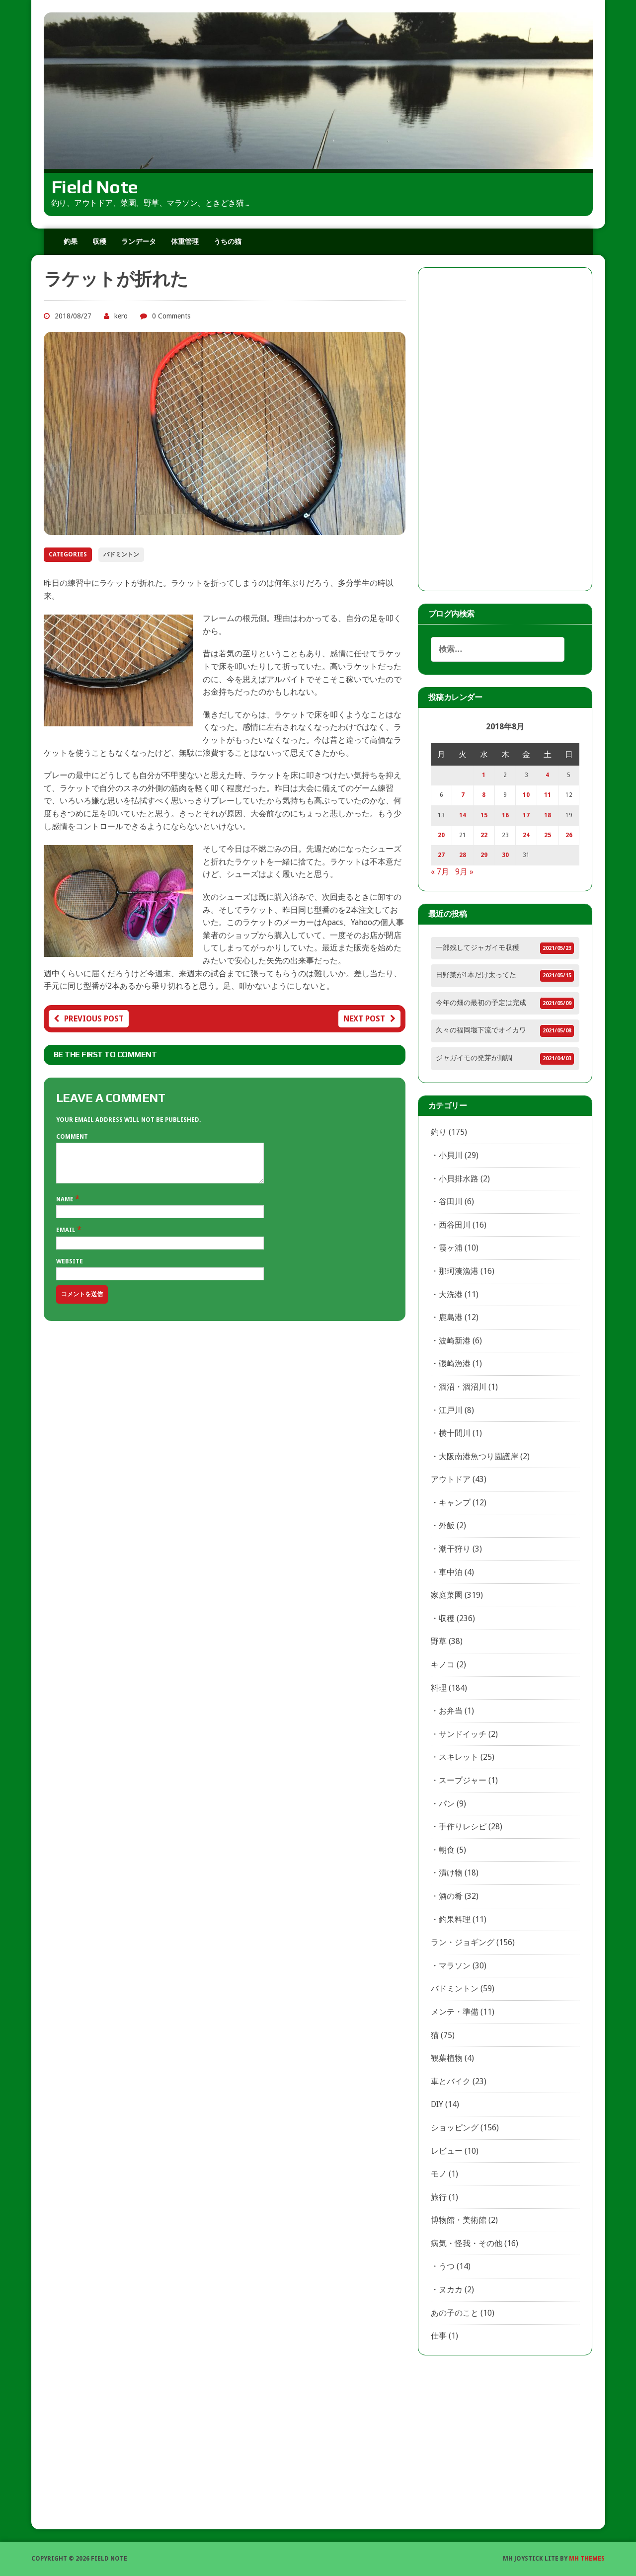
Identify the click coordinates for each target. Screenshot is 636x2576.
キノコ (443, 1664)
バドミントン (121, 554)
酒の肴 (451, 1896)
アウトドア (451, 1479)
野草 (439, 1641)
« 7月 (440, 871)
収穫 (99, 241)
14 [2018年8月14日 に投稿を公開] (462, 815)
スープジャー (462, 1780)
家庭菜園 (447, 1595)
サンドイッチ (462, 1734)
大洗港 (451, 1294)
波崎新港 (455, 1340)
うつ (447, 2266)
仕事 (439, 2336)
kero (121, 316)
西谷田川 (455, 1225)
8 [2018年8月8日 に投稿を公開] (483, 794)
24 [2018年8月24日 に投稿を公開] (526, 835)
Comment (72, 1136)
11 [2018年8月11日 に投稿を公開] (547, 794)
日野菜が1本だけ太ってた (476, 975)
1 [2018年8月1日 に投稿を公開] (483, 775)
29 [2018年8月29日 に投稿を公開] (483, 855)
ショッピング (454, 2127)
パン (447, 1803)
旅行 (439, 2197)
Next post (369, 1018)
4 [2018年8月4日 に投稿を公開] (547, 775)
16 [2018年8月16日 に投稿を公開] (505, 815)
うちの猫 (227, 241)
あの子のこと (454, 2313)
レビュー (447, 2151)
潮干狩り (455, 1549)
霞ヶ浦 (451, 1247)
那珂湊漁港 (458, 1271)
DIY (437, 2104)
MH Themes (587, 2558)
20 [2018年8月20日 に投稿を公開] (441, 835)
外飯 (447, 1525)
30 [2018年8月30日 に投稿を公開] (505, 855)
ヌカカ (451, 2289)
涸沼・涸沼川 (462, 1387)
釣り (439, 1132)
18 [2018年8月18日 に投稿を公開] (547, 815)
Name (65, 1206)
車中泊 (451, 1572)
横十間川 (455, 1433)
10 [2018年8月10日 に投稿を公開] (526, 794)
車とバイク (451, 2081)
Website (69, 1268)
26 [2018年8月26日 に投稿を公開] (568, 835)
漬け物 (451, 1872)
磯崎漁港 (455, 1363)
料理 (439, 1688)
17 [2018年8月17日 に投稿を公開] (526, 815)
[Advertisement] (505, 429)
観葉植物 (447, 2058)
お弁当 (451, 1711)
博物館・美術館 (458, 2220)
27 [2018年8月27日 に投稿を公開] (441, 855)
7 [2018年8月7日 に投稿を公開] (463, 794)
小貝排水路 (458, 1178)
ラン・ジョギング (462, 1942)
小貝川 (451, 1155)
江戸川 (451, 1410)
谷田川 (451, 1201)
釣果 (71, 241)
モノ (439, 2174)
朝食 (447, 1850)
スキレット (458, 1757)
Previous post (89, 1018)
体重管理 (185, 241)
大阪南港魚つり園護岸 (478, 1456)
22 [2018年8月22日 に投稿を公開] (483, 835)
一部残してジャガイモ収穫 (477, 947)
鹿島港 (451, 1317)
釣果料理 (455, 1919)
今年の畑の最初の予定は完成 (481, 1003)
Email (66, 1237)
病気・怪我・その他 (466, 2243)
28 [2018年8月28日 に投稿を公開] (462, 855)
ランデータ (138, 241)
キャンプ (455, 1502)
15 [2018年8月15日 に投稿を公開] (483, 815)
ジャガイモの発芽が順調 (474, 1058)
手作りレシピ (462, 1826)
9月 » (464, 871)
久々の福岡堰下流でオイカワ (481, 1030)
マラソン (455, 1965)
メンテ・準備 (454, 2012)
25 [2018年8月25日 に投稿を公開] (547, 835)
